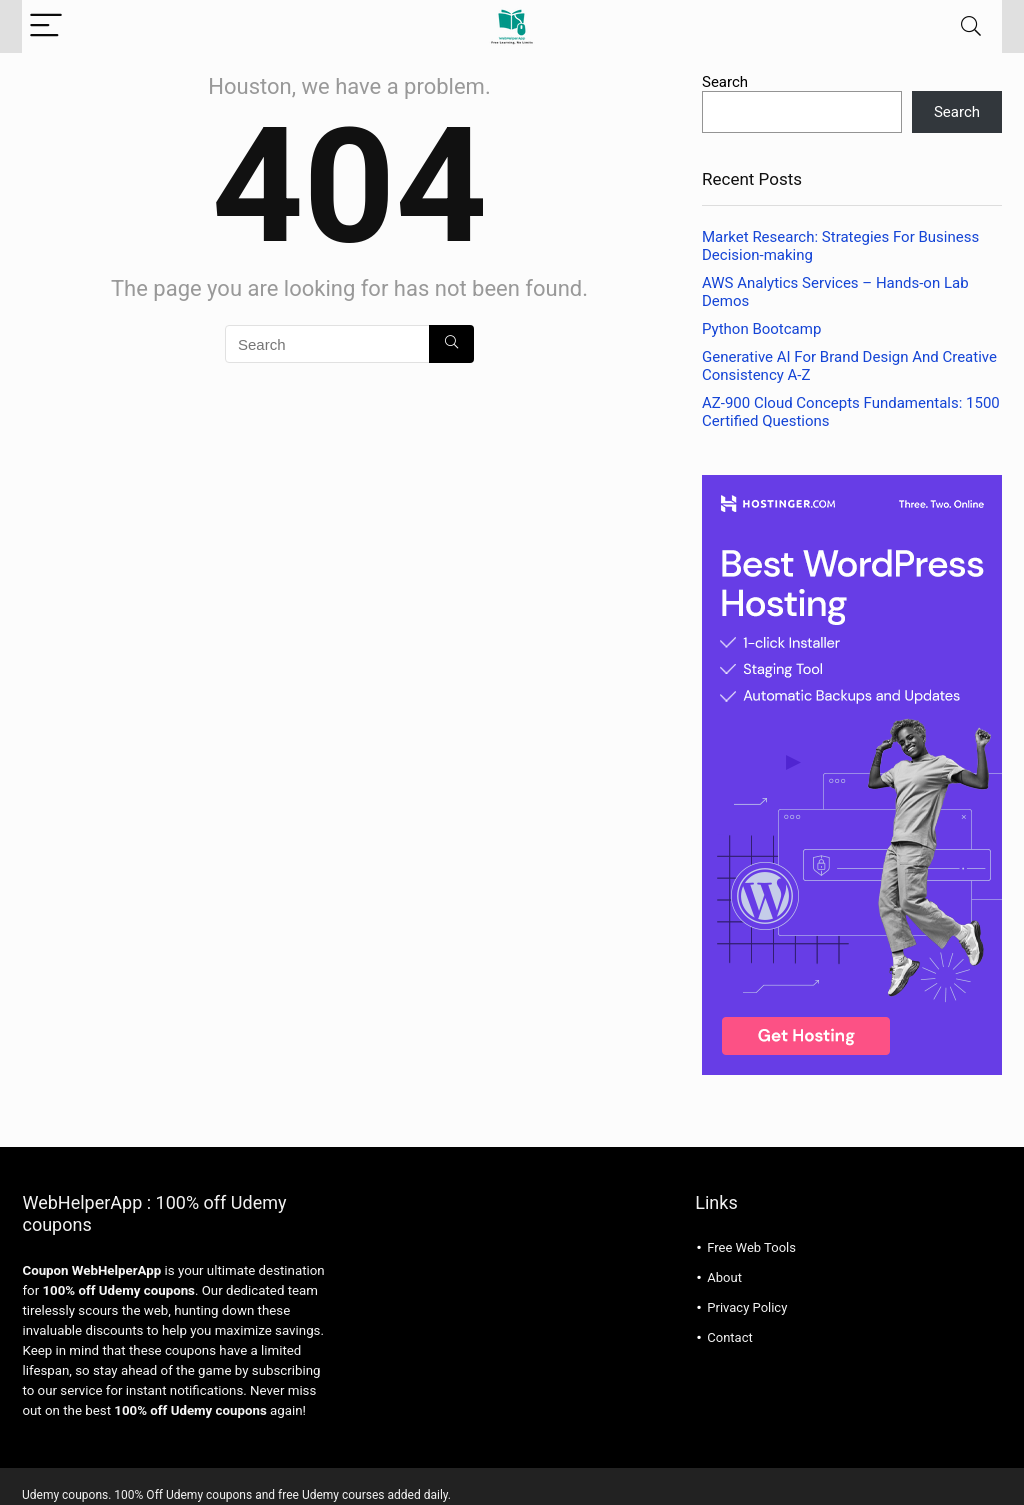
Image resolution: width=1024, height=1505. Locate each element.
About (724, 1277)
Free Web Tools (751, 1247)
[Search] (971, 26)
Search (725, 82)
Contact (729, 1337)
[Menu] (46, 26)
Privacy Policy (747, 1307)
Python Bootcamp (761, 329)
